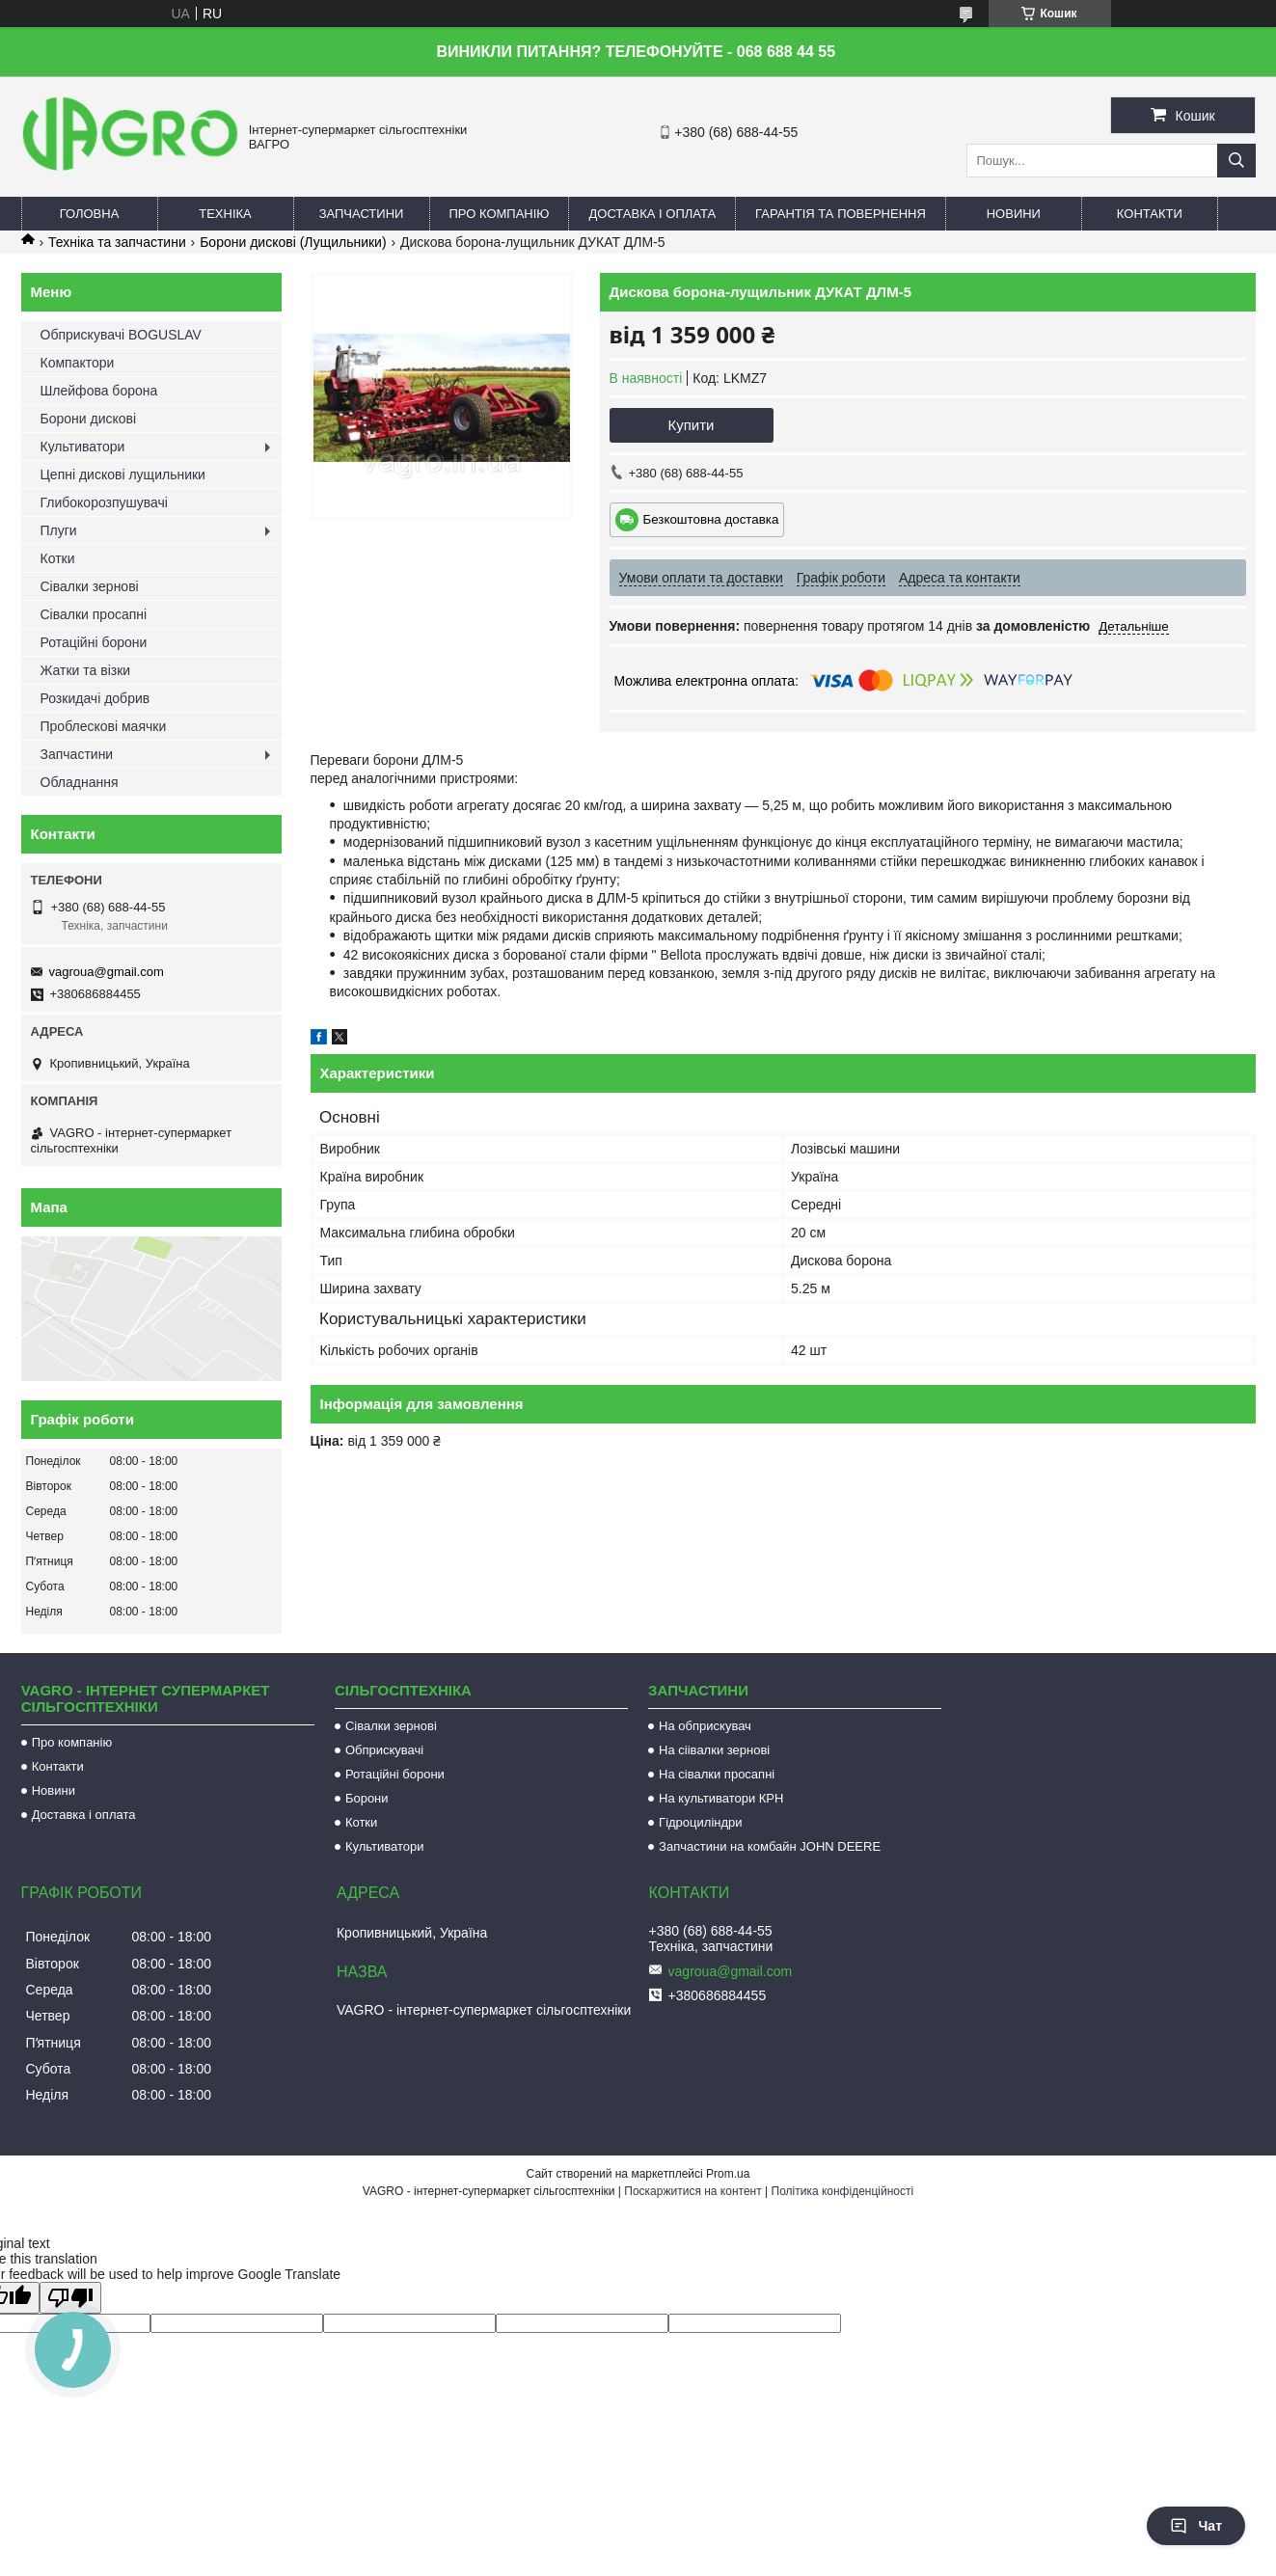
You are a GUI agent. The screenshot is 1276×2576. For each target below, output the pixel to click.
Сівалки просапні (94, 614)
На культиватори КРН (721, 1798)
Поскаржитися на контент (692, 2191)
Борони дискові (89, 418)
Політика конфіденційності (843, 2191)
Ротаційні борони (94, 642)
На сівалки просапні (716, 1774)
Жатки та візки (86, 670)
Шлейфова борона (99, 390)
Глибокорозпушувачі (104, 502)
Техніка (225, 213)
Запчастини (361, 213)
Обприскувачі (384, 1750)
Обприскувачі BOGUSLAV (121, 334)
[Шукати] (1236, 160)
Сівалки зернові (90, 586)
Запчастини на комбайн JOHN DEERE (770, 1846)
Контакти (1149, 213)
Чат (1196, 2526)
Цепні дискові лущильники (123, 474)
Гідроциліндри (700, 1822)
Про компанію (499, 213)
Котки (58, 558)
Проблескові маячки (104, 726)
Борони (367, 1798)
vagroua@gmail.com (106, 971)
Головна (90, 213)
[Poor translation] (70, 2298)
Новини (1014, 213)
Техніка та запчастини (117, 242)
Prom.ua (727, 2174)
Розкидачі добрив (95, 698)
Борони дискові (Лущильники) (293, 242)
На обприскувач (705, 1726)
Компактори (78, 362)
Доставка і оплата (652, 213)
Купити (691, 425)
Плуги (59, 530)
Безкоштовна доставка (711, 519)
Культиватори (83, 446)
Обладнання (80, 782)
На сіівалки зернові (714, 1750)
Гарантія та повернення (840, 213)
